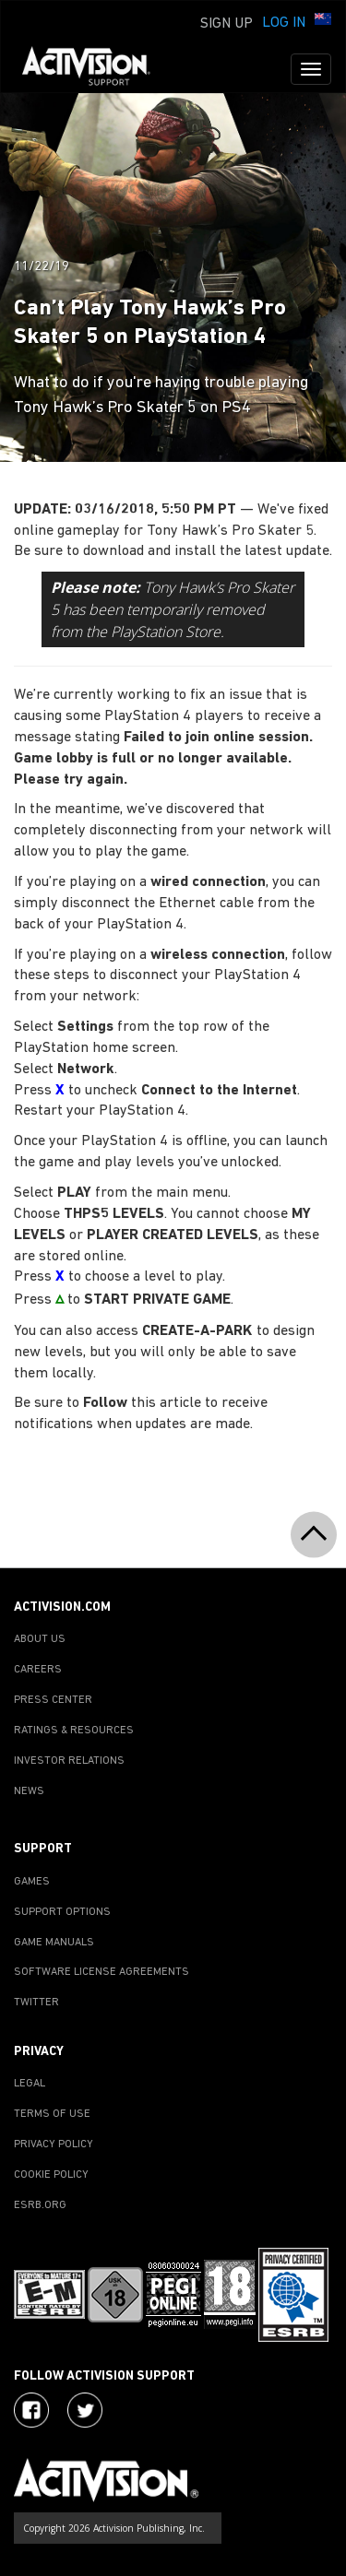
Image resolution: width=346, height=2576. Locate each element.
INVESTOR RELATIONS (69, 1761)
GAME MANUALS (54, 1942)
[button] (323, 21)
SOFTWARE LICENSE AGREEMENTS (101, 1972)
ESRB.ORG (40, 2205)
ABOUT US (40, 1639)
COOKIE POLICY (51, 2174)
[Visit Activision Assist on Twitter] (84, 2410)
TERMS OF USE (52, 2114)
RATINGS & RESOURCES (74, 1730)
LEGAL (29, 2083)
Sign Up (226, 24)
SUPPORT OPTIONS (62, 1912)
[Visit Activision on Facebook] (31, 2410)
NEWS (29, 1791)
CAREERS (38, 1669)
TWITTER (36, 2002)
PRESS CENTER (53, 1700)
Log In (283, 23)
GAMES (32, 1881)
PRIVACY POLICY (53, 2144)
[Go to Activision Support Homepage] (95, 69)
